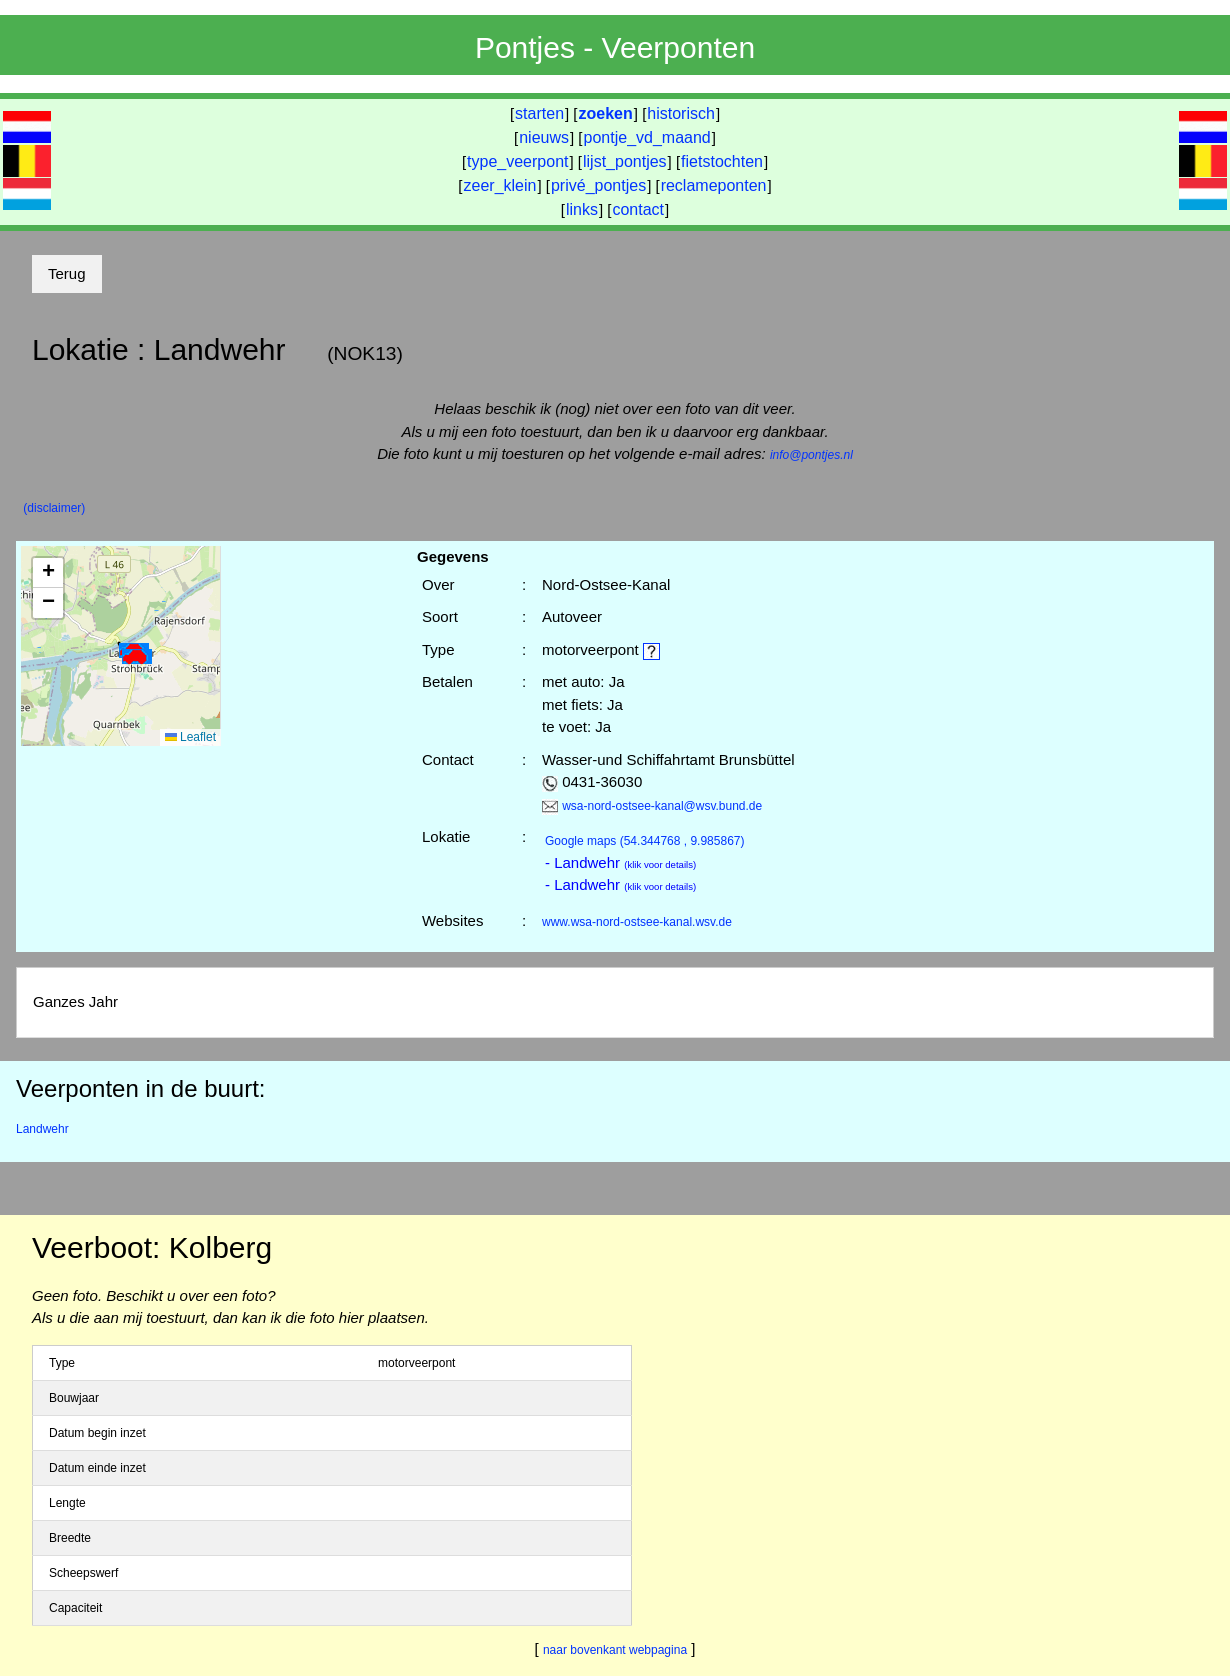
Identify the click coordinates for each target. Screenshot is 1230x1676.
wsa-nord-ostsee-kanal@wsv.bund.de (662, 806)
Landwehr (42, 1129)
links (582, 209)
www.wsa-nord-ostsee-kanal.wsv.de (637, 922)
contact (638, 209)
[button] (137, 656)
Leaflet (190, 737)
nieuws (544, 137)
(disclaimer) (54, 508)
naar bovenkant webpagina (615, 1650)
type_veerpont (517, 161)
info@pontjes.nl (811, 455)
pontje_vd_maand (647, 137)
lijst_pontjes (625, 161)
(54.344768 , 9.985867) (645, 841)
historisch (681, 113)
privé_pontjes (598, 185)
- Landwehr (620, 862)
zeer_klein (500, 185)
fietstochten (722, 161)
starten (539, 113)
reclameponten (714, 185)
